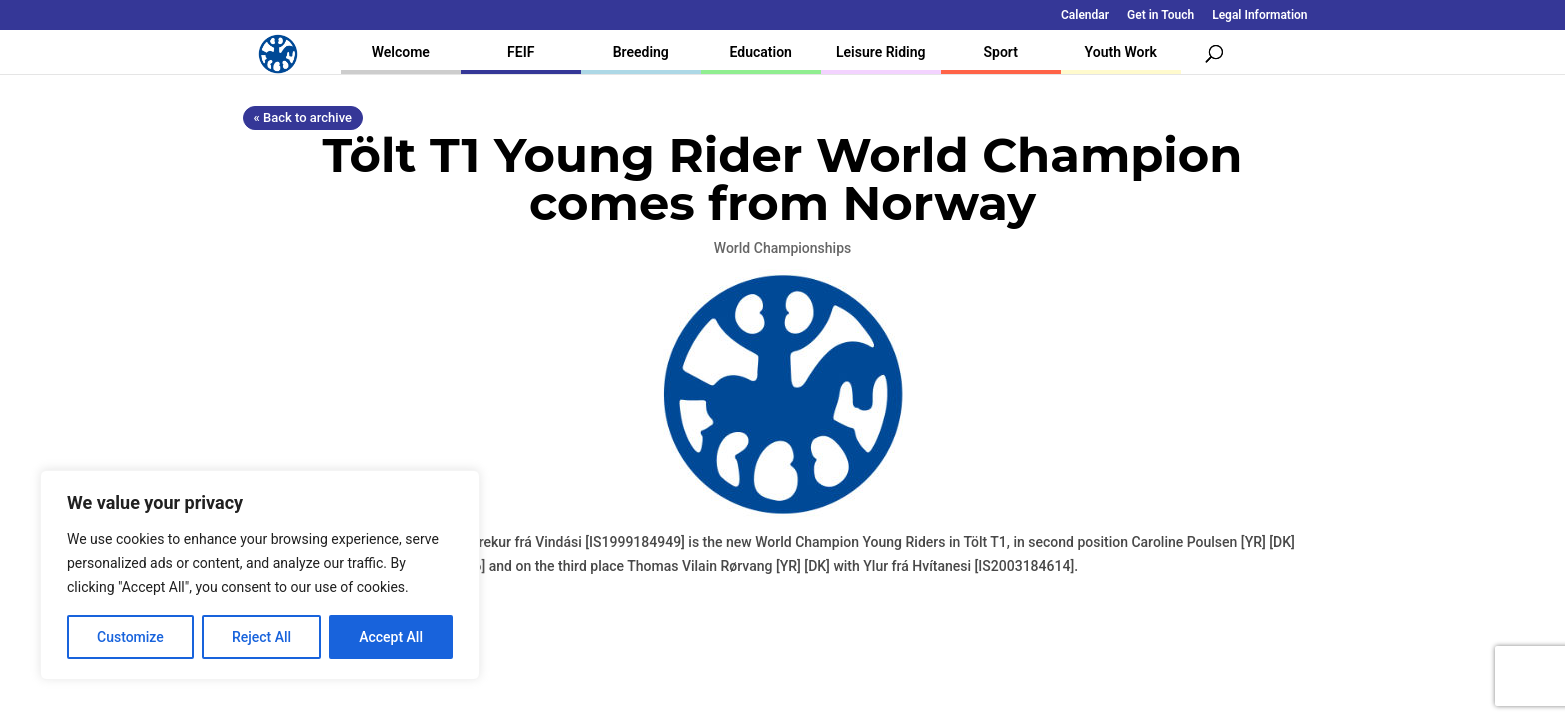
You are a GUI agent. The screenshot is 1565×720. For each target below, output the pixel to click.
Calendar (1085, 15)
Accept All (391, 637)
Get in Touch (1160, 15)
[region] (260, 575)
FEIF (520, 52)
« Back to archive (303, 117)
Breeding (641, 52)
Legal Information (1259, 15)
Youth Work (1121, 52)
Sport (1001, 52)
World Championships (782, 248)
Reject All (261, 637)
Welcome (401, 52)
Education (761, 52)
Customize (130, 637)
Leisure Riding (881, 52)
